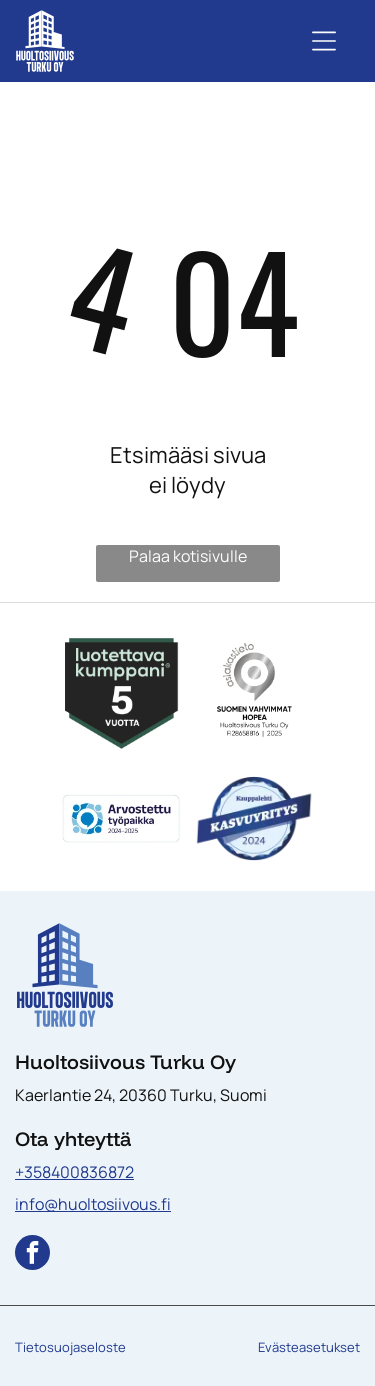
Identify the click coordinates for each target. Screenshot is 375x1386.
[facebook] (32, 1255)
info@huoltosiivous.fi (93, 1204)
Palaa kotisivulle (188, 556)
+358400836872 (74, 1172)
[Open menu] (324, 41)
